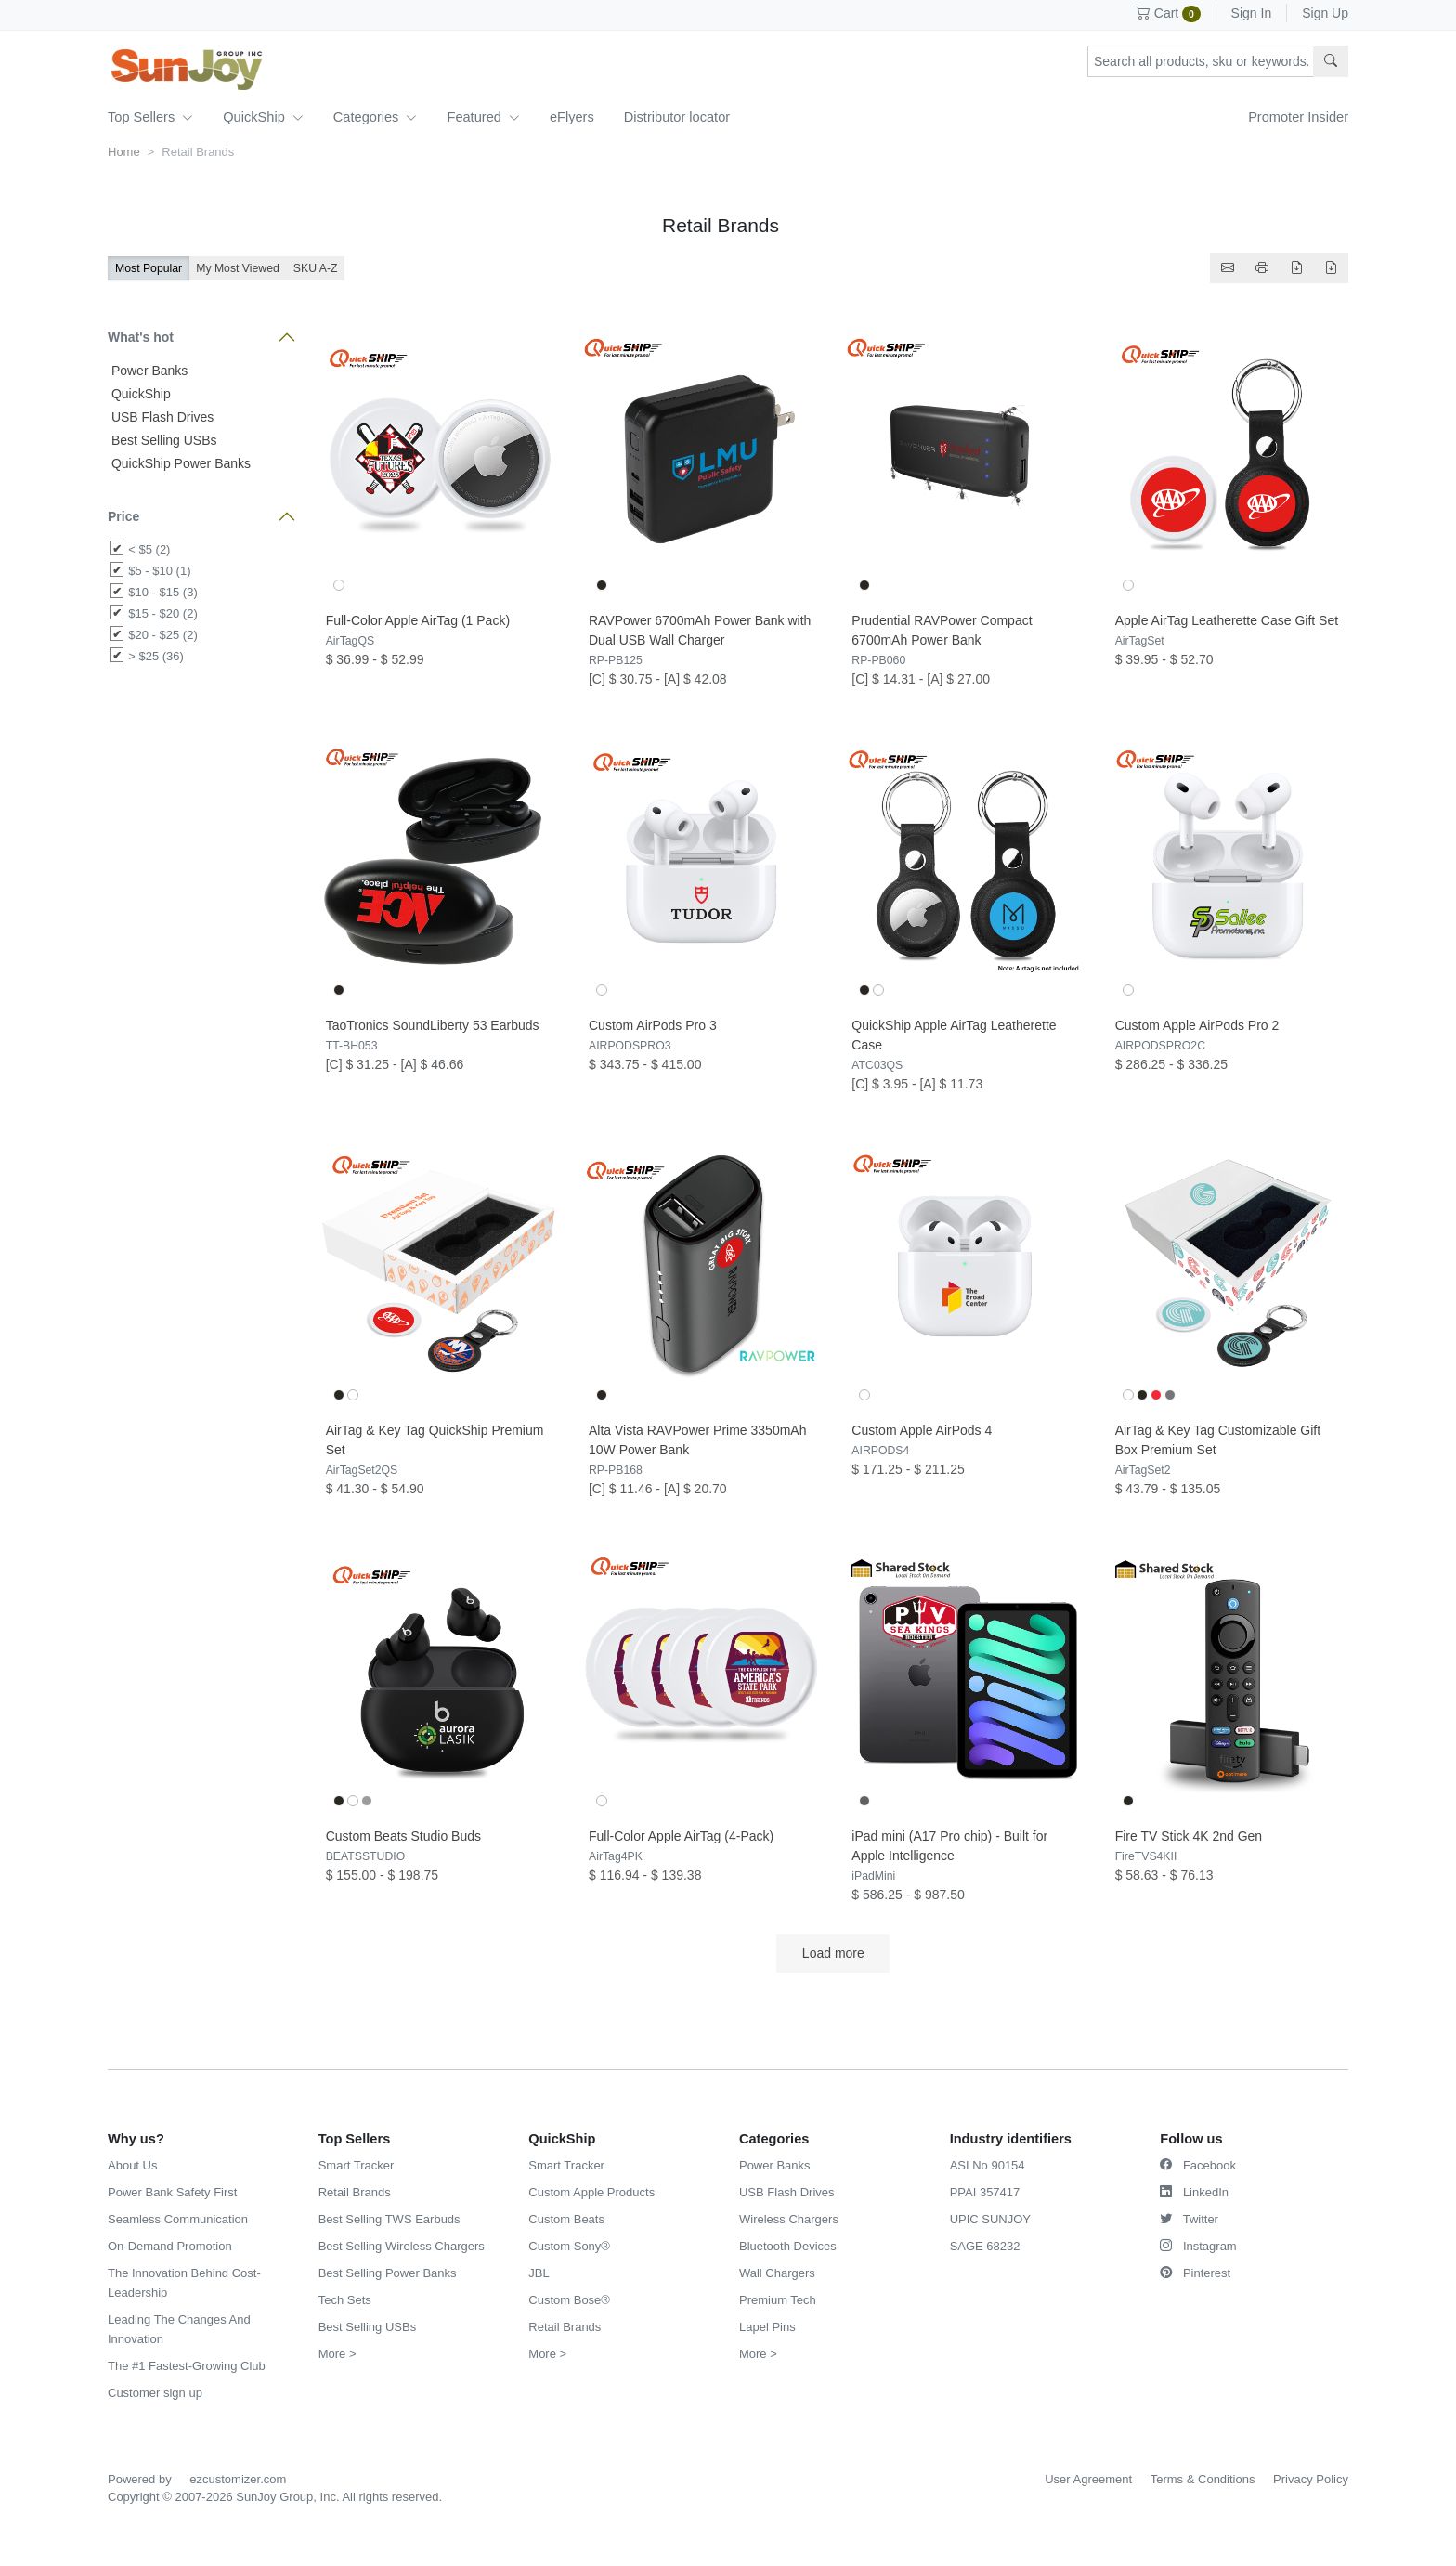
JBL (538, 2273)
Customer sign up (155, 2393)
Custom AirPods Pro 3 (653, 1025)
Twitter (1189, 2219)
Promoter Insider (1298, 117)
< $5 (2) (149, 549)
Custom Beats (566, 2219)
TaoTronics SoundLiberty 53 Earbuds (433, 1025)
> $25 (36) (156, 656)
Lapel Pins (767, 2327)
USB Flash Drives (161, 417)
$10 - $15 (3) (162, 592)
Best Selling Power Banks (387, 2273)
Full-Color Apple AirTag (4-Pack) (681, 1836)
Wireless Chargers (788, 2219)
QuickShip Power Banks (179, 463)
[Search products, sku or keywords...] (1200, 61)
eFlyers (572, 117)
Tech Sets (344, 2300)
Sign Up (1325, 13)
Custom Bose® (569, 2300)
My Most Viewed (238, 268)
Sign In (1251, 13)
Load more (833, 1953)
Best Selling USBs (162, 440)
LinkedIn (1194, 2192)
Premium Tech (777, 2300)
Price (123, 516)
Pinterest (1195, 2273)
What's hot (141, 337)
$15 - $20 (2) (162, 613)
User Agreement (1088, 2479)
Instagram (1198, 2246)
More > (337, 2354)
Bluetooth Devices (788, 2246)
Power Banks (148, 370)
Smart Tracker (356, 2165)
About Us (132, 2165)
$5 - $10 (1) (159, 571)
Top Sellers (150, 117)
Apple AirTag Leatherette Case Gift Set (1226, 620)
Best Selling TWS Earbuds (389, 2219)
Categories (375, 117)
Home (124, 152)
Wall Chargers (777, 2273)
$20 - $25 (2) (162, 635)
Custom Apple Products (591, 2192)
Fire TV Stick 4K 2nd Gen (1188, 1836)
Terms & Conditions (1202, 2479)
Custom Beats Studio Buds (403, 1836)
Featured (483, 117)
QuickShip (263, 117)
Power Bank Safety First (172, 2192)
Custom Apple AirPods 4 (922, 1430)
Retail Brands (354, 2192)
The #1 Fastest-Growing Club (187, 2366)
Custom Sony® (569, 2246)
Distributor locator (677, 117)
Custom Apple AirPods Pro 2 (1197, 1025)
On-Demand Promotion (170, 2246)
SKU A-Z (315, 268)
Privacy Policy (1310, 2479)
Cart (1168, 13)
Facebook (1198, 2165)
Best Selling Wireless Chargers (401, 2246)
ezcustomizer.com (237, 2479)
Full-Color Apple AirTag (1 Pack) (418, 620)
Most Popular (148, 268)
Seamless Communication (178, 2219)
